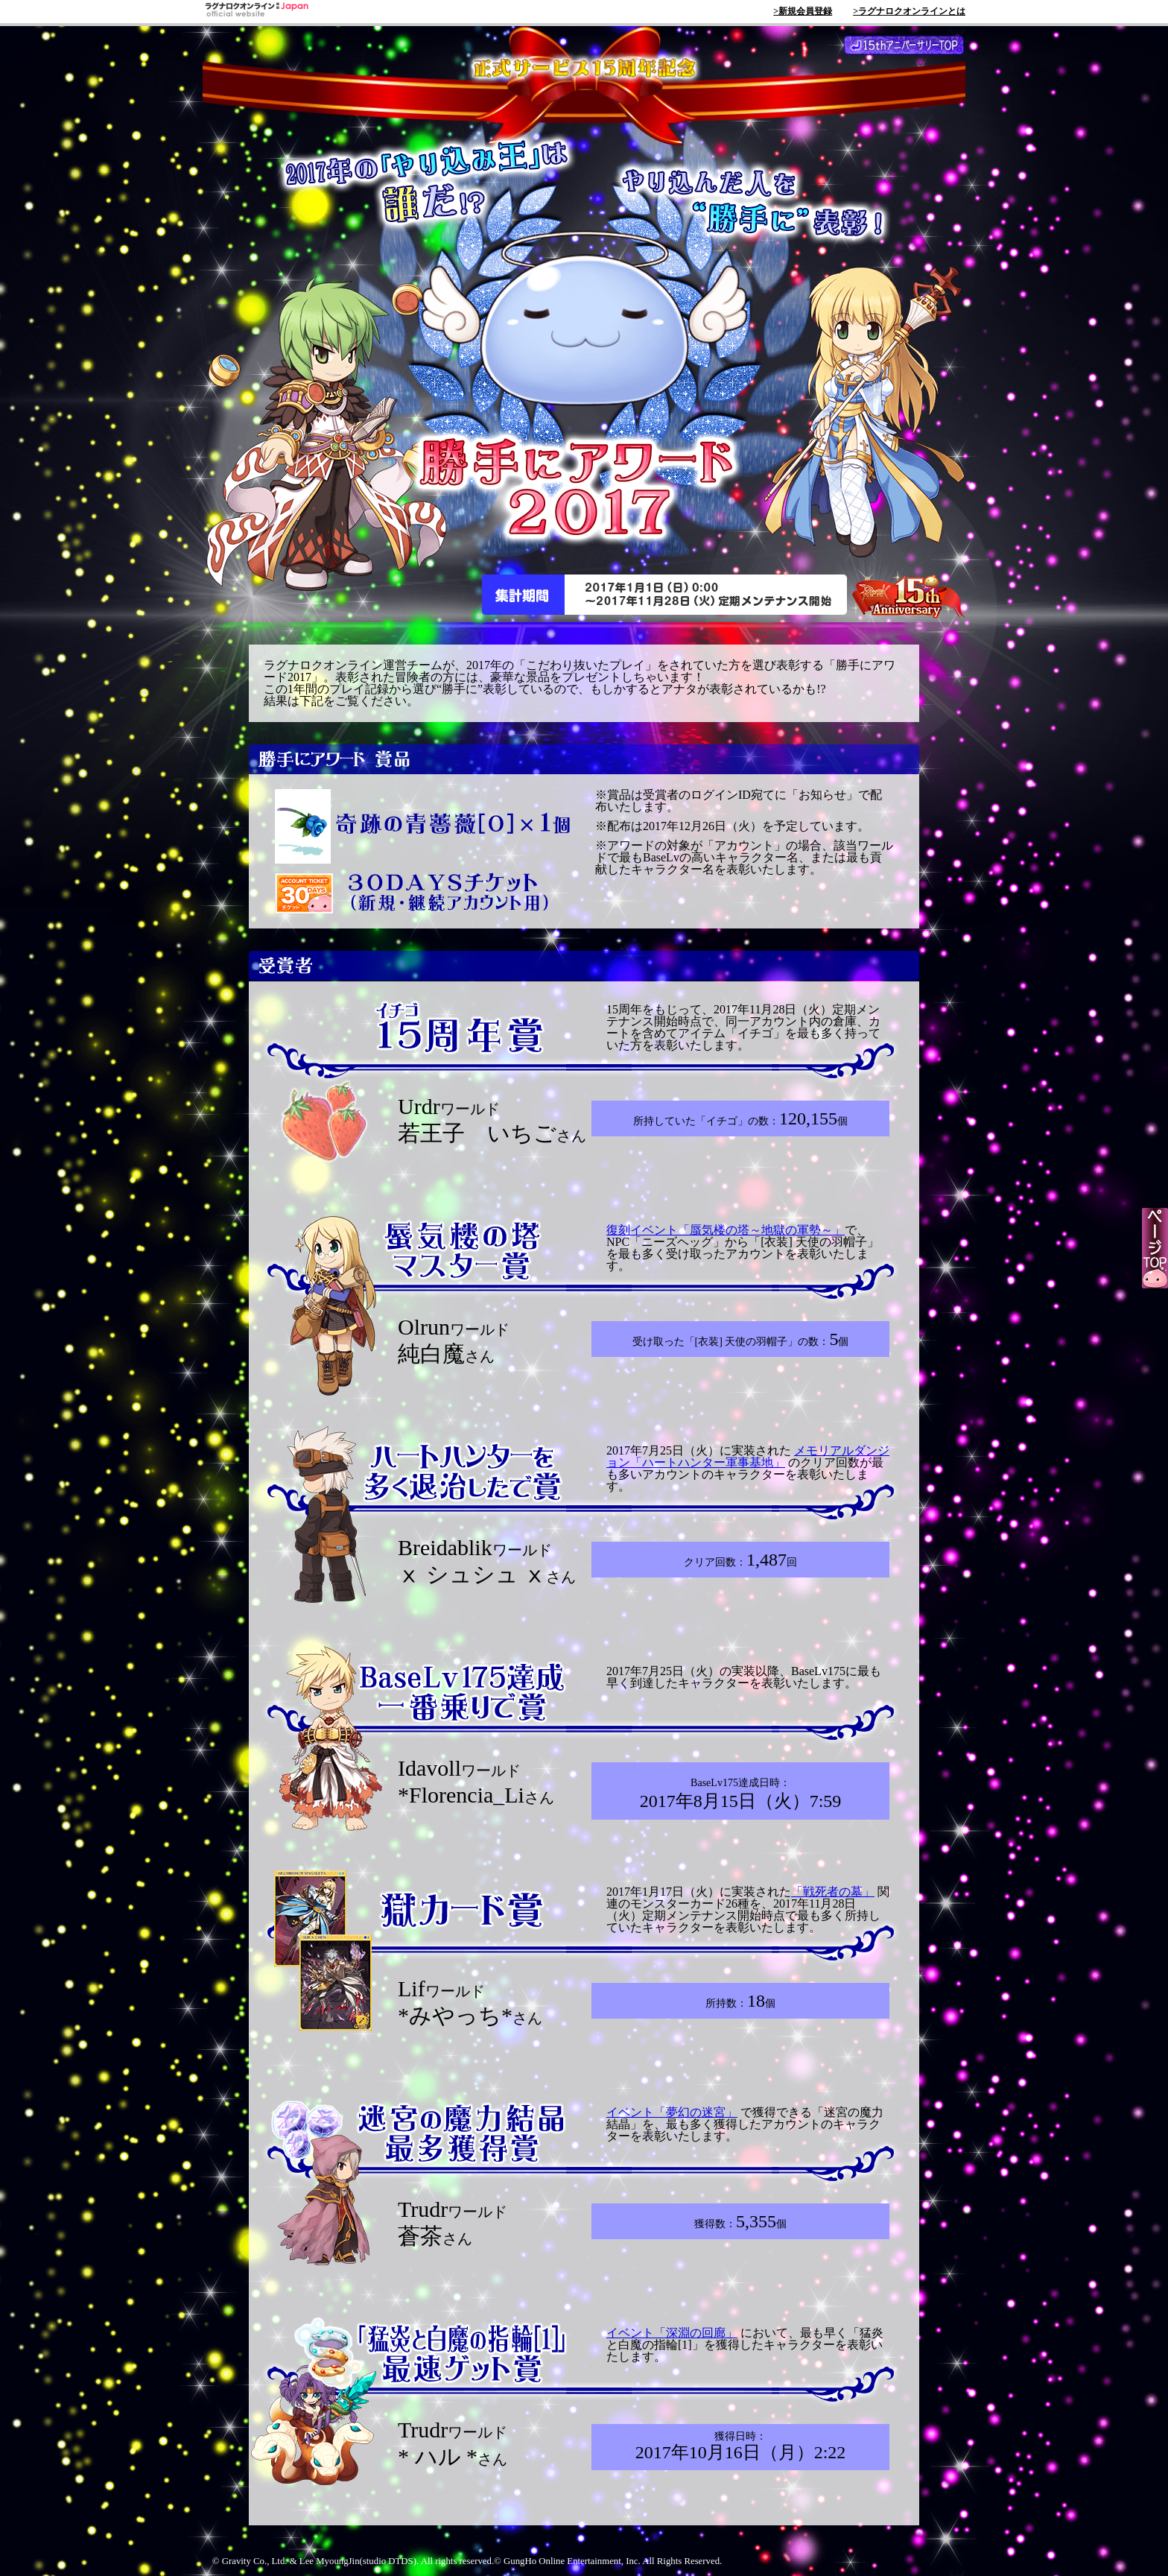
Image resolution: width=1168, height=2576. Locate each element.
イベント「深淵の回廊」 (671, 2332)
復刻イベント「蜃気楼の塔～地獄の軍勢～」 (725, 1230)
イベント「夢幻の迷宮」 (671, 2112)
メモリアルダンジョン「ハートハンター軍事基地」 (747, 1456)
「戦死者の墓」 (833, 1891)
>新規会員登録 (802, 11)
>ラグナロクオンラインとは (909, 11)
